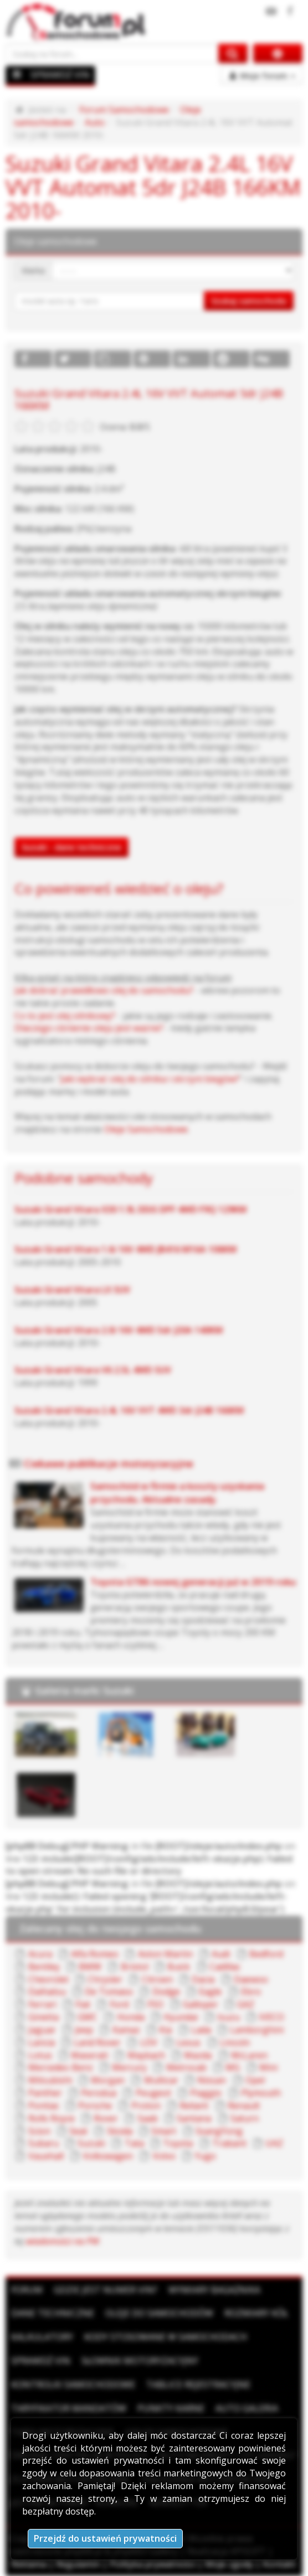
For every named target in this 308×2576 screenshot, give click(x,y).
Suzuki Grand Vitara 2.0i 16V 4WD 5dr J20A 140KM (118, 1330)
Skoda (119, 2131)
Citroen (157, 1979)
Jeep (84, 2030)
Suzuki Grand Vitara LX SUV (72, 1290)
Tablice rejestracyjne (198, 2384)
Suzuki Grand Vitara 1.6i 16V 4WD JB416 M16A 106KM (125, 1249)
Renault (244, 2105)
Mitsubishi (50, 2080)
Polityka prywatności (153, 2564)
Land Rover (97, 2042)
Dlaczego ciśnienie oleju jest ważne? (88, 1028)
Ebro (251, 1991)
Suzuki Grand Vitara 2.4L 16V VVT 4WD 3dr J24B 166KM (129, 1410)
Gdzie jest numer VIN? (105, 2290)
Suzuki (91, 2143)
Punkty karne (170, 2408)
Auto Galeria (246, 2408)
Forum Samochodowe (124, 110)
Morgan (108, 2080)
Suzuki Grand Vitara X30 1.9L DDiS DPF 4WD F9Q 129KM (130, 1209)
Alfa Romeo (95, 1954)
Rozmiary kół (256, 2313)
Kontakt (279, 2564)
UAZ (274, 2143)
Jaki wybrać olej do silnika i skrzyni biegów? (149, 1079)
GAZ (245, 2004)
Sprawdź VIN (40, 2361)
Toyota (178, 2143)
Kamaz (126, 2030)
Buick (178, 1967)
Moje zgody (229, 2564)
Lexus (188, 2042)
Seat (78, 2131)
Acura (40, 1954)
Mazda (198, 2055)
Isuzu (228, 2017)
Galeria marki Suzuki (84, 1690)
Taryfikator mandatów (68, 2408)
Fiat (82, 2004)
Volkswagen (108, 2156)
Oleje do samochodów (159, 2313)
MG (232, 2067)
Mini (268, 2067)
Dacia (203, 1979)
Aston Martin (165, 1954)
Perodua (98, 2093)
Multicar (161, 2080)
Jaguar (42, 2030)
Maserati (89, 2055)
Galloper (200, 2004)
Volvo (164, 2156)
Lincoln (235, 2042)
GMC (87, 2017)
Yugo (205, 2156)
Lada (201, 2030)
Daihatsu (47, 1991)
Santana (194, 2118)
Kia (165, 2030)
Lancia (41, 2042)
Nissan (211, 2080)
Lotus (40, 2055)
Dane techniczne (52, 2313)
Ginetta (43, 2017)
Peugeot (153, 2093)
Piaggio (206, 2093)
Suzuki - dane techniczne (71, 846)
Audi (221, 1954)
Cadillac (224, 1967)
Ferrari (42, 2004)
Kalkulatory (42, 2337)
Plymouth (261, 2093)
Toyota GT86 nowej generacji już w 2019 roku (193, 1581)
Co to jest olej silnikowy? (64, 1016)
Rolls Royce (51, 2118)
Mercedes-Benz (60, 2067)
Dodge (166, 1991)
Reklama (29, 2564)
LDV (148, 2042)
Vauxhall (46, 2156)
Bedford (266, 1954)
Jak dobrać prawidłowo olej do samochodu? (103, 990)
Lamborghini (257, 2030)
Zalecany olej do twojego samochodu (110, 1928)
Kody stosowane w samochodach (165, 2337)
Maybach (146, 2055)
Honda (131, 2017)
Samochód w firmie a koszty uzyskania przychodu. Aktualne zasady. (177, 1493)
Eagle (210, 1991)
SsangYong (219, 2131)
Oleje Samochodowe (146, 1129)
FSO (155, 2004)
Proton (146, 2105)
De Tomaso (109, 1991)
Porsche (95, 2105)
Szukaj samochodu (248, 300)
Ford (119, 2004)
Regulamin (78, 2564)
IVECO (271, 2017)
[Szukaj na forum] (112, 53)
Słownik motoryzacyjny (139, 2361)
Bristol (134, 1967)
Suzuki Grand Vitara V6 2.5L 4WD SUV (92, 1370)
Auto (95, 122)
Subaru (43, 2143)
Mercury (129, 2067)
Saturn (244, 2118)
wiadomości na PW (62, 2241)
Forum (27, 2290)
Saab (147, 2118)
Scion (39, 2131)
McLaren (249, 2055)
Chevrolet (48, 1979)
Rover (106, 2118)
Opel (255, 2080)
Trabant (229, 2143)
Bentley (44, 1967)
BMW (90, 1967)
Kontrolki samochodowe (73, 2384)
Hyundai (180, 2017)
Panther (45, 2093)
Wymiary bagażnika (214, 2290)
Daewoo (251, 1979)
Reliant (193, 2105)
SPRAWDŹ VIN (60, 75)
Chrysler (105, 1979)
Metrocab (186, 2067)
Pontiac (43, 2105)
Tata (134, 2143)
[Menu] (17, 74)
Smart (163, 2131)
